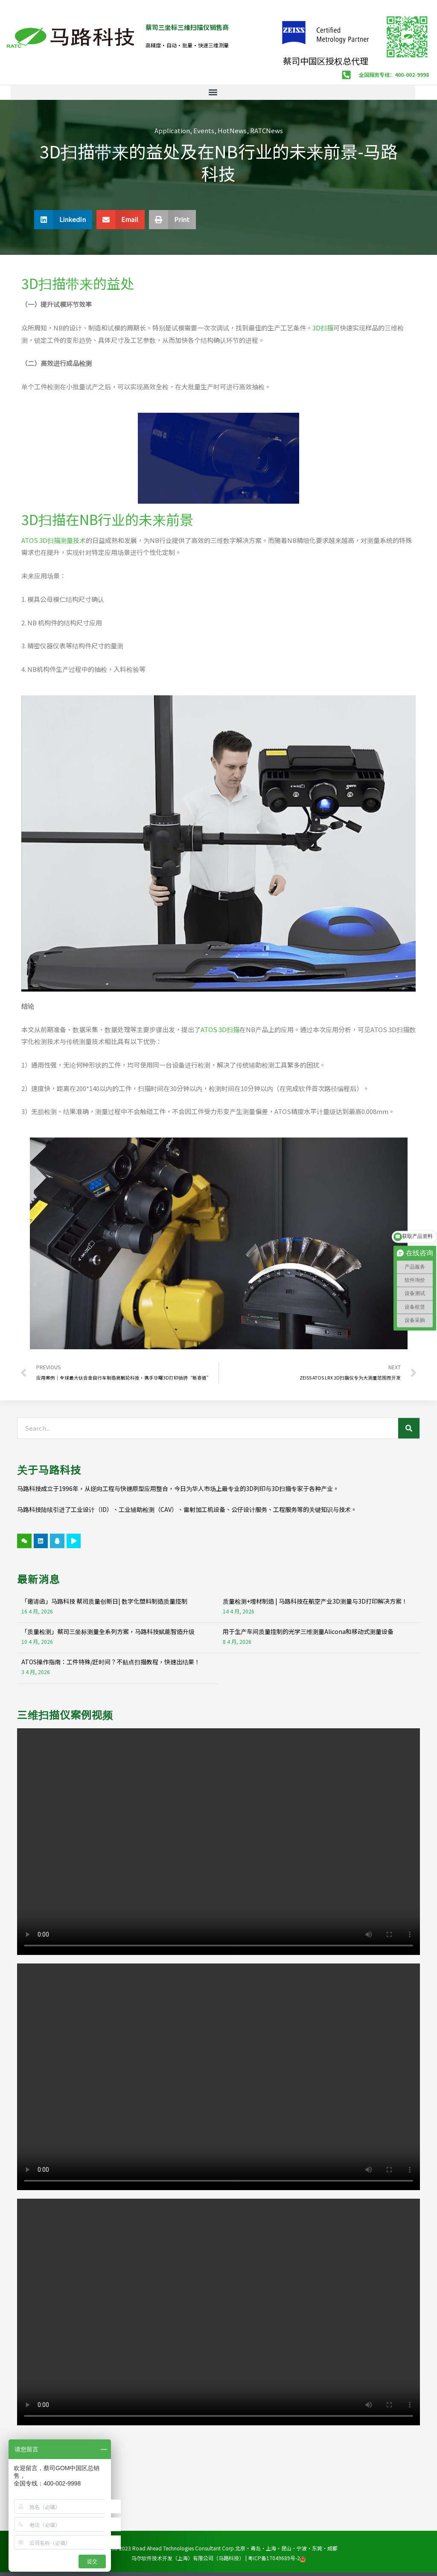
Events (203, 130)
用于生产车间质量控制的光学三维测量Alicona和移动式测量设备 (308, 1631)
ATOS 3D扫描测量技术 (53, 540)
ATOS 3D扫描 (220, 1029)
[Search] (409, 1428)
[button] (213, 92)
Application (172, 130)
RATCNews (266, 130)
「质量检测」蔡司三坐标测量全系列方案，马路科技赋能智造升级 (108, 1631)
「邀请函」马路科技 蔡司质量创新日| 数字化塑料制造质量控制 (104, 1601)
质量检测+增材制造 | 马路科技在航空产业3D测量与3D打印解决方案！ (315, 1601)
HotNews (232, 130)
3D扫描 (322, 327)
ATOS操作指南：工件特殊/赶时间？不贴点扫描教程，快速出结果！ (110, 1661)
